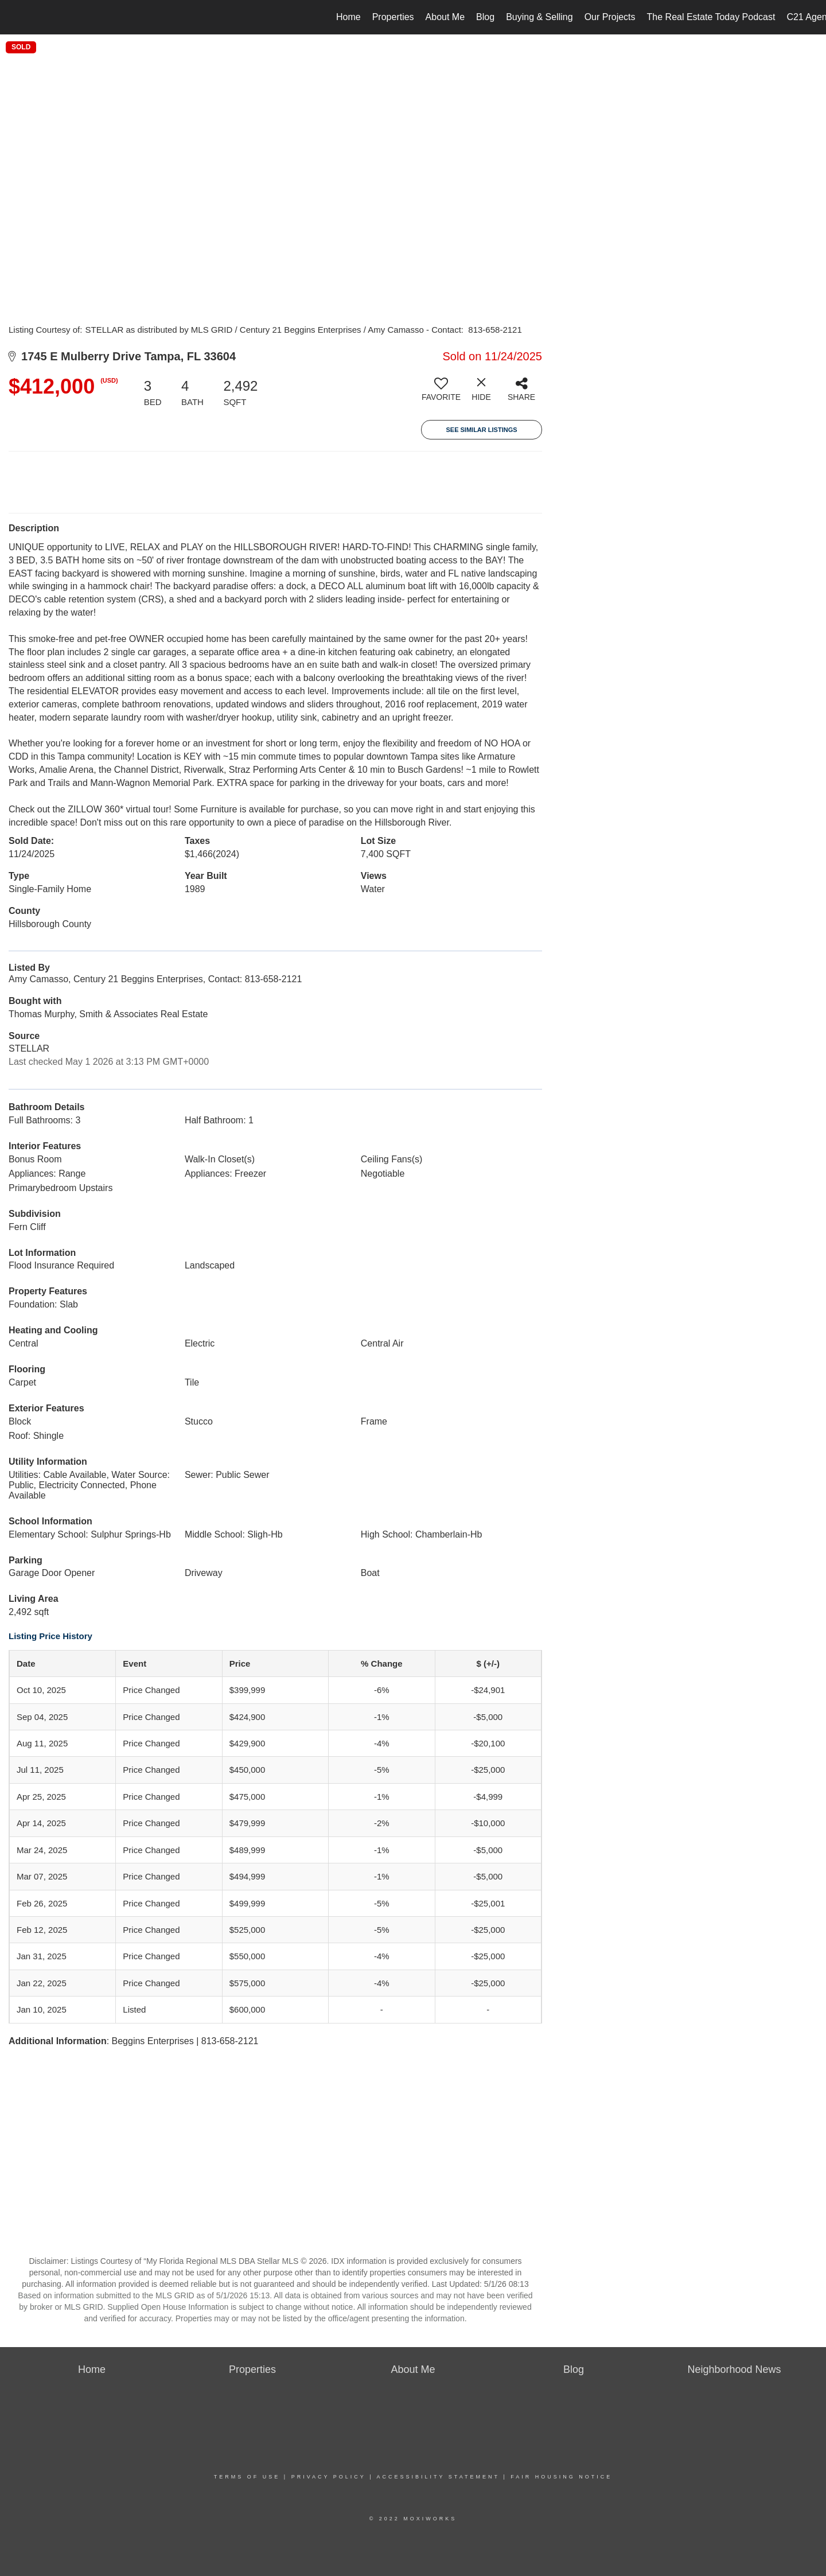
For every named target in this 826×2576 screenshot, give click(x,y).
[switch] (441, 393)
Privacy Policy (328, 2477)
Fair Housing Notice (561, 2477)
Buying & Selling (539, 17)
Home (348, 17)
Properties (393, 17)
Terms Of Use (247, 2477)
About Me (445, 17)
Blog (485, 17)
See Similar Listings (481, 429)
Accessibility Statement (438, 2477)
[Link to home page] (15, 17)
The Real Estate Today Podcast (711, 17)
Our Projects (610, 17)
